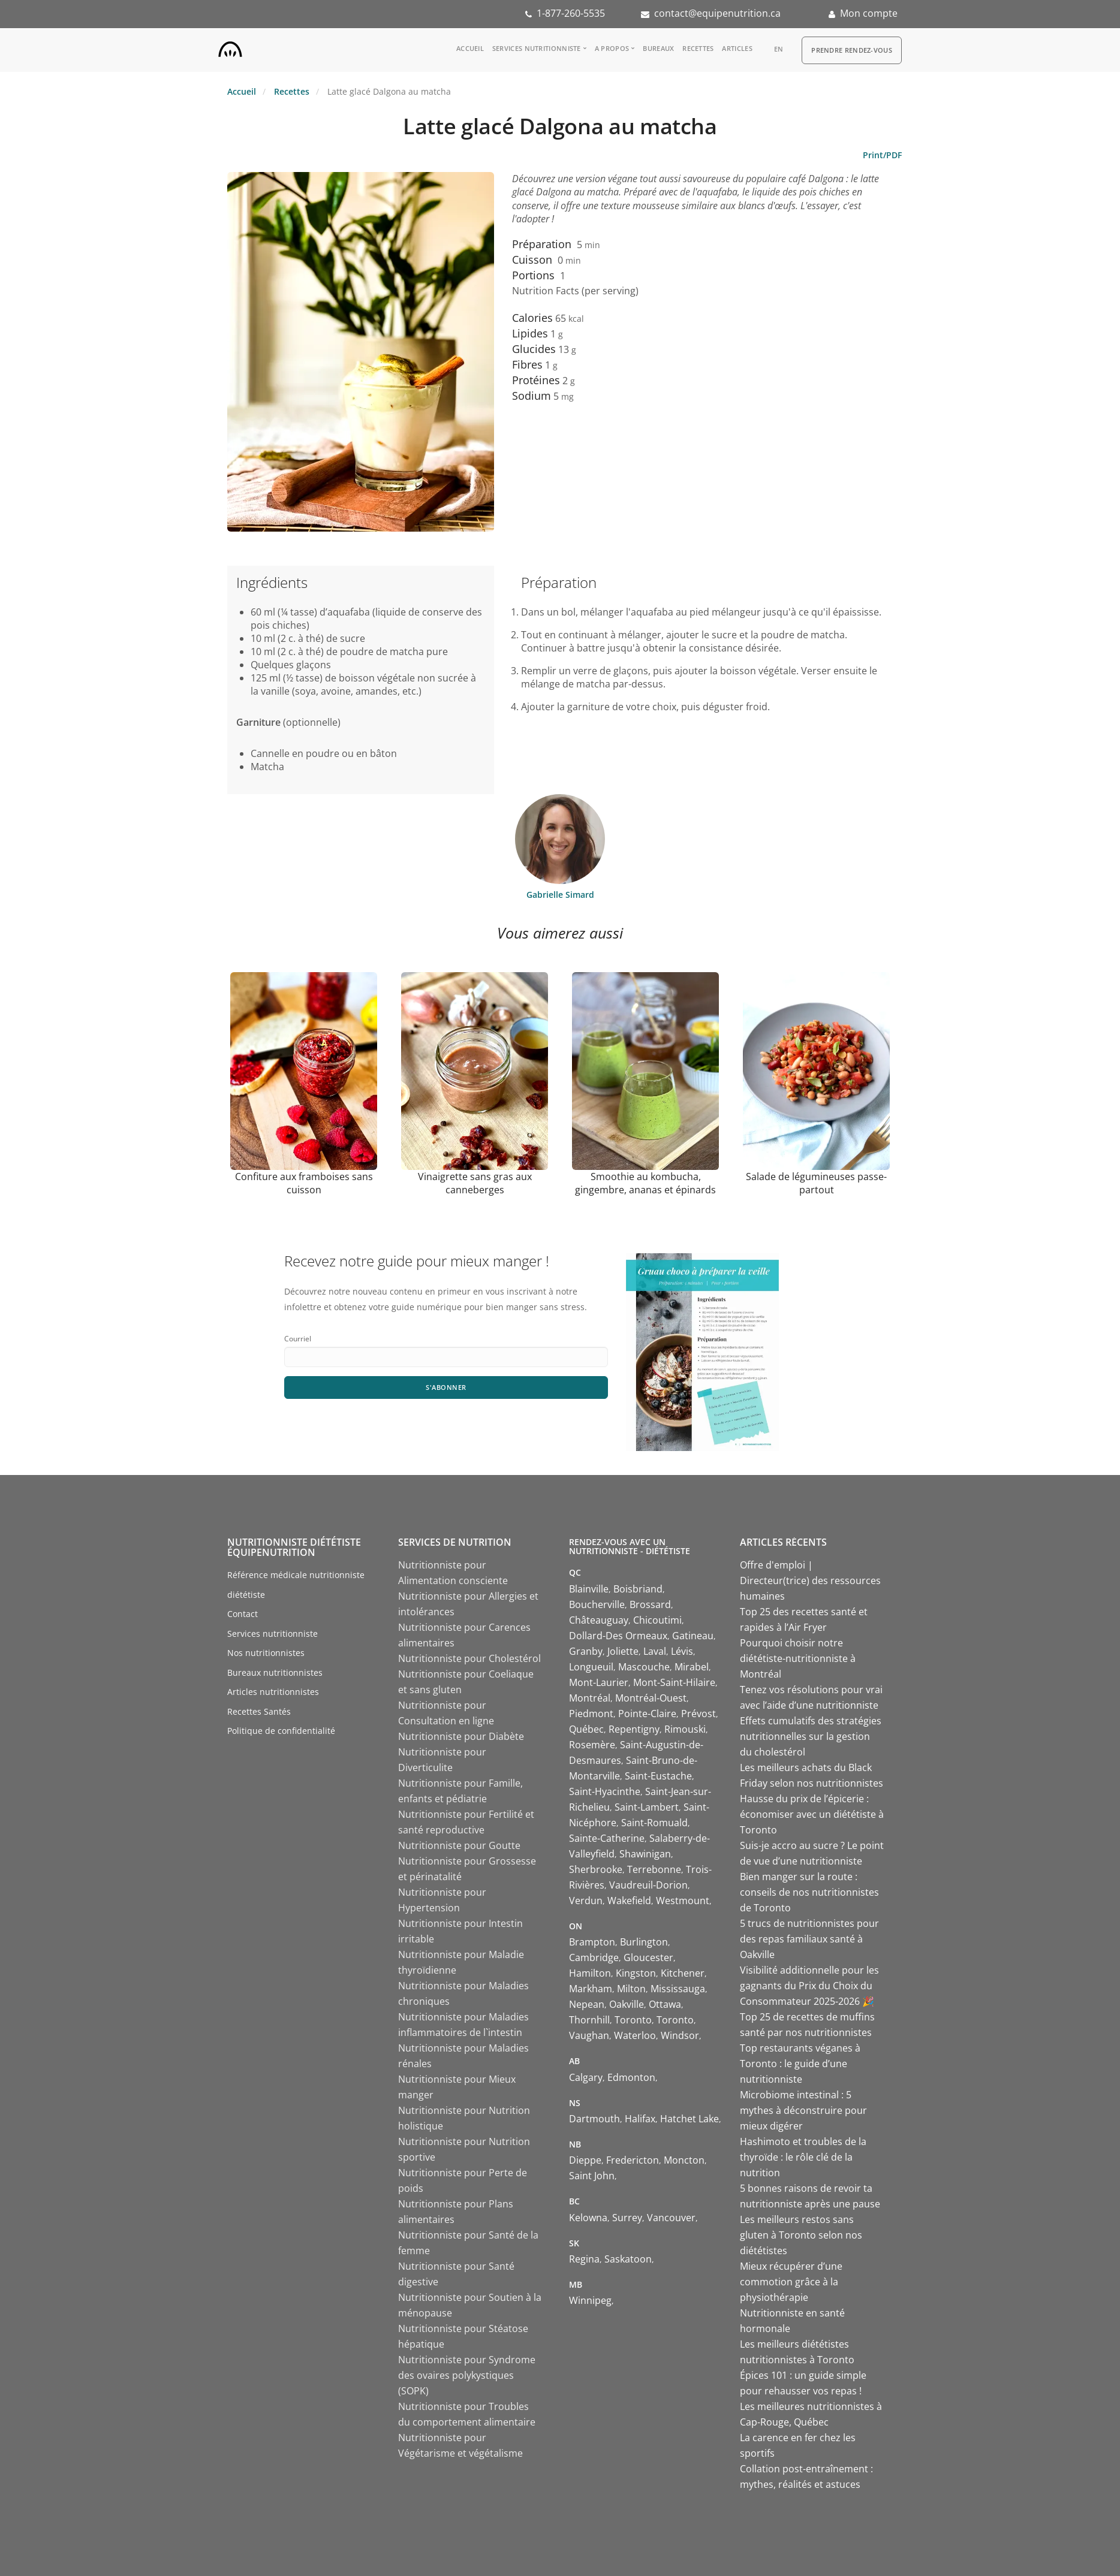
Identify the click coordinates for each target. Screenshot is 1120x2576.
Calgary (586, 2077)
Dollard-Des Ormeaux (618, 1635)
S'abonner (446, 1388)
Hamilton (590, 1973)
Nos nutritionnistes (266, 1652)
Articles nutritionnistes (273, 1691)
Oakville (626, 2004)
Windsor (680, 2035)
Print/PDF (882, 155)
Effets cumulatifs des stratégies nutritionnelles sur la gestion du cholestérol (810, 1736)
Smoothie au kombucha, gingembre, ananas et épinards (645, 1183)
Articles (737, 48)
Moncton (684, 2160)
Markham (590, 1988)
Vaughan (589, 2035)
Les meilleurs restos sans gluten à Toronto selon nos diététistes (801, 2235)
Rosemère (592, 1744)
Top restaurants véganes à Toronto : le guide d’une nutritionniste (800, 2063)
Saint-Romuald (654, 1822)
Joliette (623, 1651)
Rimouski (685, 1729)
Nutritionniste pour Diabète (461, 1736)
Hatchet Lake (689, 2118)
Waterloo (635, 2035)
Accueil (470, 48)
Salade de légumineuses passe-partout (816, 1183)
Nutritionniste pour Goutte (459, 1845)
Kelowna (588, 2217)
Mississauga (678, 1988)
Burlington (644, 1941)
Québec (586, 1729)
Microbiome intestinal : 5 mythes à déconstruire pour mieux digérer (803, 2110)
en (779, 48)
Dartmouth (594, 2118)
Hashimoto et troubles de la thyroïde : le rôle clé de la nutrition (803, 2157)
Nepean (586, 2004)
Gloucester (648, 1957)
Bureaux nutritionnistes (275, 1672)
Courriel (297, 1339)
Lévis (682, 1651)
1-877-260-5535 (571, 13)
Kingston (636, 1973)
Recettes (697, 48)
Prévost (698, 1713)
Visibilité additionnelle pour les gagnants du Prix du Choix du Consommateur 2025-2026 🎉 (809, 1985)
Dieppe (585, 2160)
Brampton (592, 1941)
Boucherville (597, 1604)
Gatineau (692, 1635)
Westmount (682, 1900)
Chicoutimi (657, 1620)
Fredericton (632, 2160)
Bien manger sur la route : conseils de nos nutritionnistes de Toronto (809, 1892)
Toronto (633, 2019)
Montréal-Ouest (651, 1698)
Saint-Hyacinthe (604, 1791)
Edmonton (631, 2077)
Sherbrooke (595, 1869)
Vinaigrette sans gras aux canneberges (475, 1183)
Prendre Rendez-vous (851, 50)
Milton (631, 1988)
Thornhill (589, 2019)
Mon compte (869, 13)
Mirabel (692, 1666)
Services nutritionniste (536, 48)
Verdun (586, 1900)
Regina (584, 2259)
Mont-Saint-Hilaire (674, 1682)
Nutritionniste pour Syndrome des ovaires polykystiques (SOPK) (466, 2375)
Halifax (640, 2118)
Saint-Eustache (658, 1775)
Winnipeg (590, 2300)
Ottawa (665, 2004)
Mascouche (644, 1666)
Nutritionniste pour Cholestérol (469, 1658)
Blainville (589, 1588)
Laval (654, 1651)
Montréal (589, 1698)
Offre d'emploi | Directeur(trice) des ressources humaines (810, 1580)
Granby (586, 1651)
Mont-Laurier (598, 1682)
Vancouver (671, 2217)
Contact (242, 1613)
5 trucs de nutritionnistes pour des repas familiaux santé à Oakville (809, 1939)
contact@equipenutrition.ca (717, 13)
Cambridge (594, 1957)
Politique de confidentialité (281, 1730)
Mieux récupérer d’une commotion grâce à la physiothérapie (791, 2282)
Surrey (627, 2217)
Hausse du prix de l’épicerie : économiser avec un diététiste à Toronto (812, 1814)
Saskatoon (628, 2259)
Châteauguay (598, 1620)
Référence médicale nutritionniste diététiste (296, 1584)
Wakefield (629, 1900)
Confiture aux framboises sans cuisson (304, 1183)
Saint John (592, 2175)
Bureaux (658, 48)
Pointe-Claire (647, 1713)
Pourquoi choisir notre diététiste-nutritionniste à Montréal (798, 1658)
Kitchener (682, 1973)
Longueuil (591, 1666)
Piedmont (591, 1713)
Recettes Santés (259, 1711)
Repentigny (634, 1729)
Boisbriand (638, 1588)
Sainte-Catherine (607, 1838)
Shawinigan (645, 1853)
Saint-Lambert (647, 1807)
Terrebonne (654, 1869)
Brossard (650, 1604)
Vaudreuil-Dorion (648, 1885)
